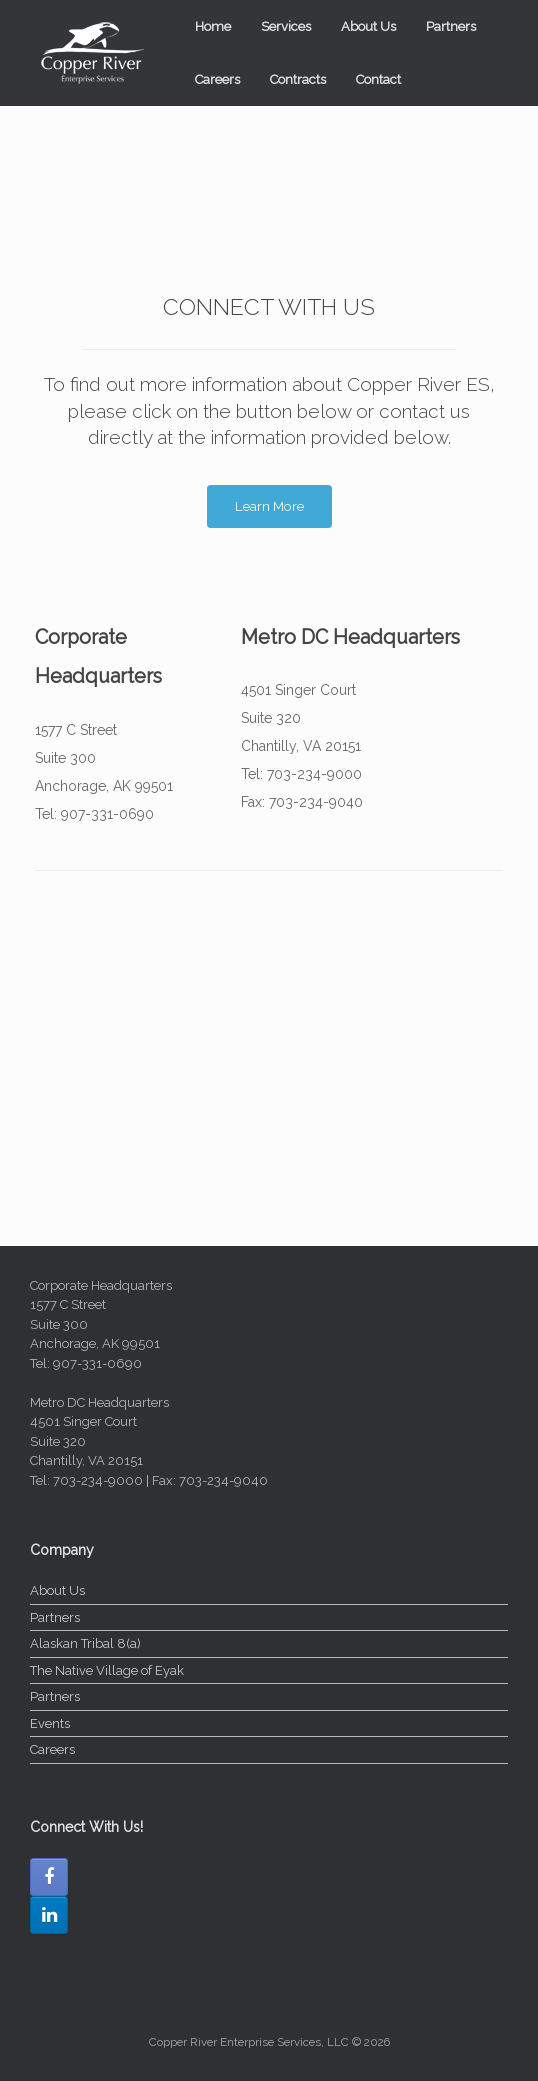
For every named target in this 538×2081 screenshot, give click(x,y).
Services (286, 26)
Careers (217, 79)
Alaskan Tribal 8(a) (85, 1643)
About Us (368, 26)
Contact (378, 79)
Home (213, 26)
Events (50, 1723)
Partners (451, 26)
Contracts (298, 79)
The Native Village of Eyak (107, 1670)
